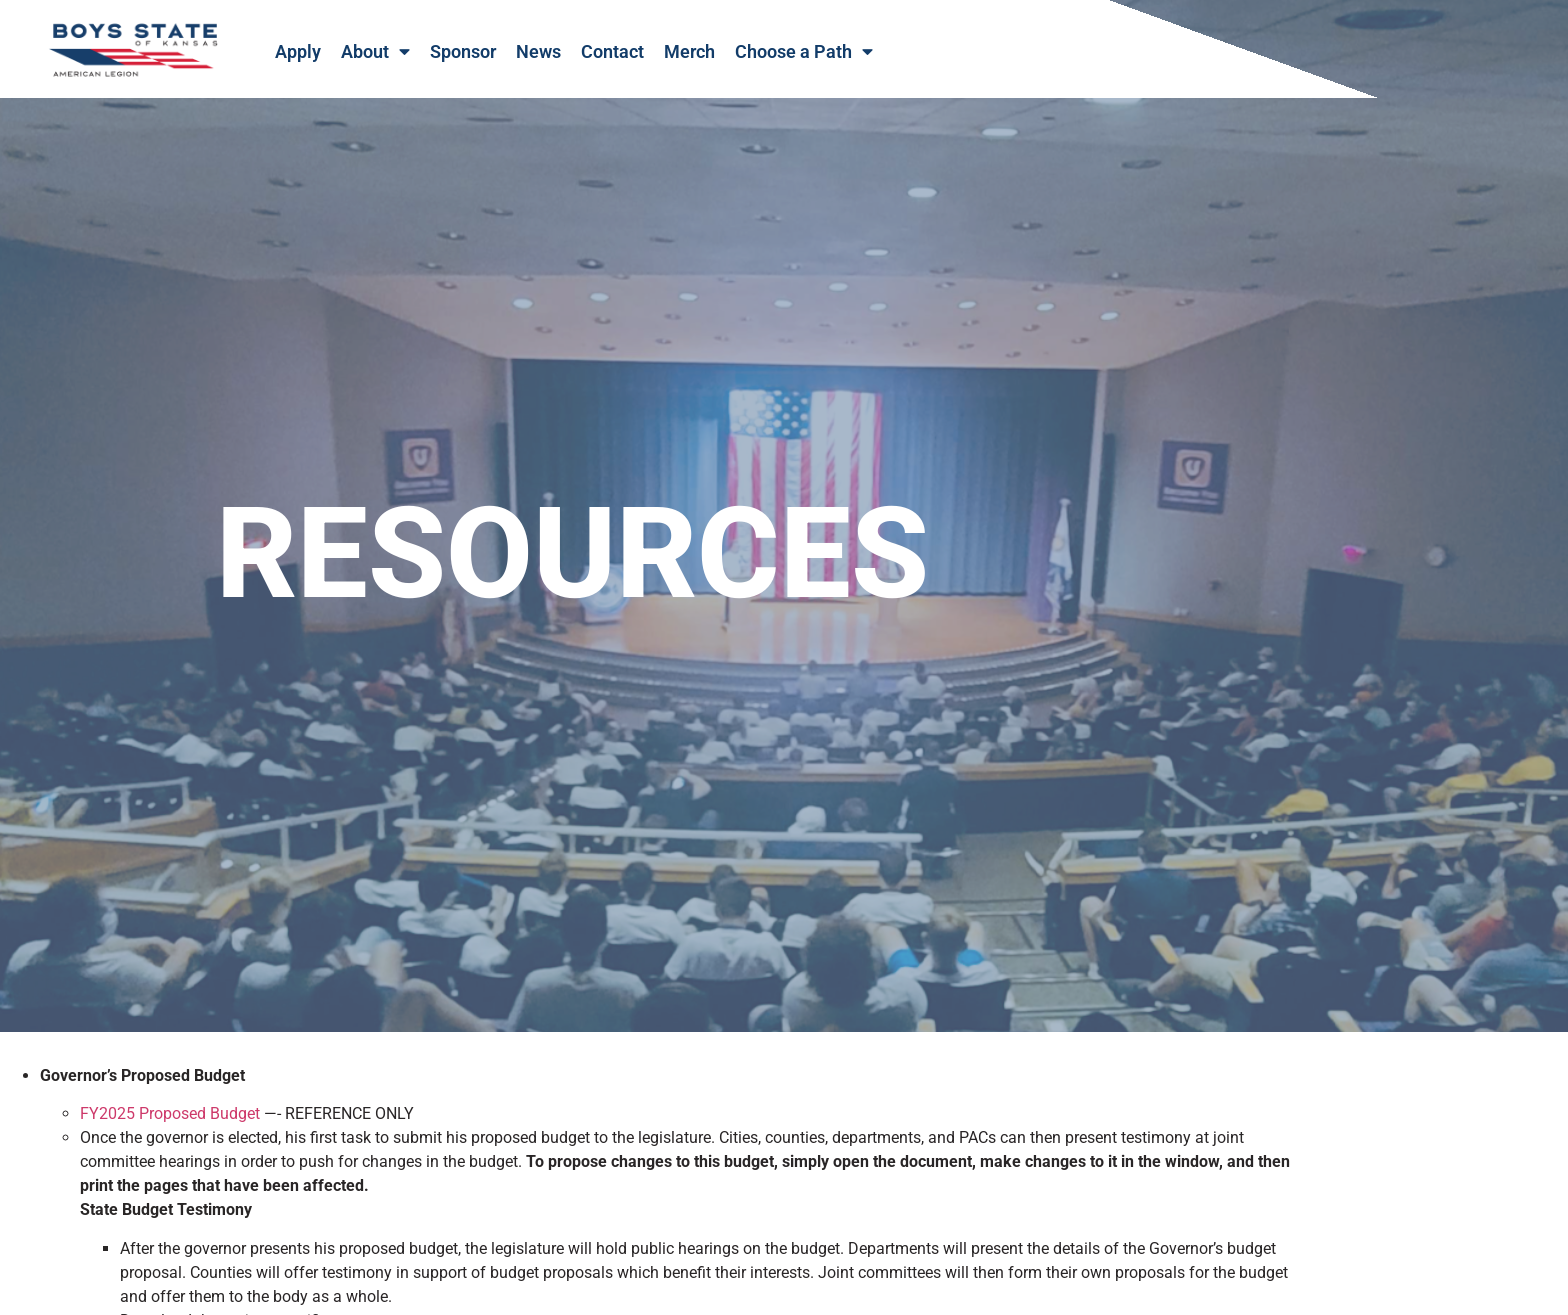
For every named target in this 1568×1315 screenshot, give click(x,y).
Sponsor (463, 52)
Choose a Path (804, 52)
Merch (689, 52)
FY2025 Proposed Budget (170, 1131)
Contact (612, 52)
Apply (298, 52)
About (375, 52)
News (538, 52)
